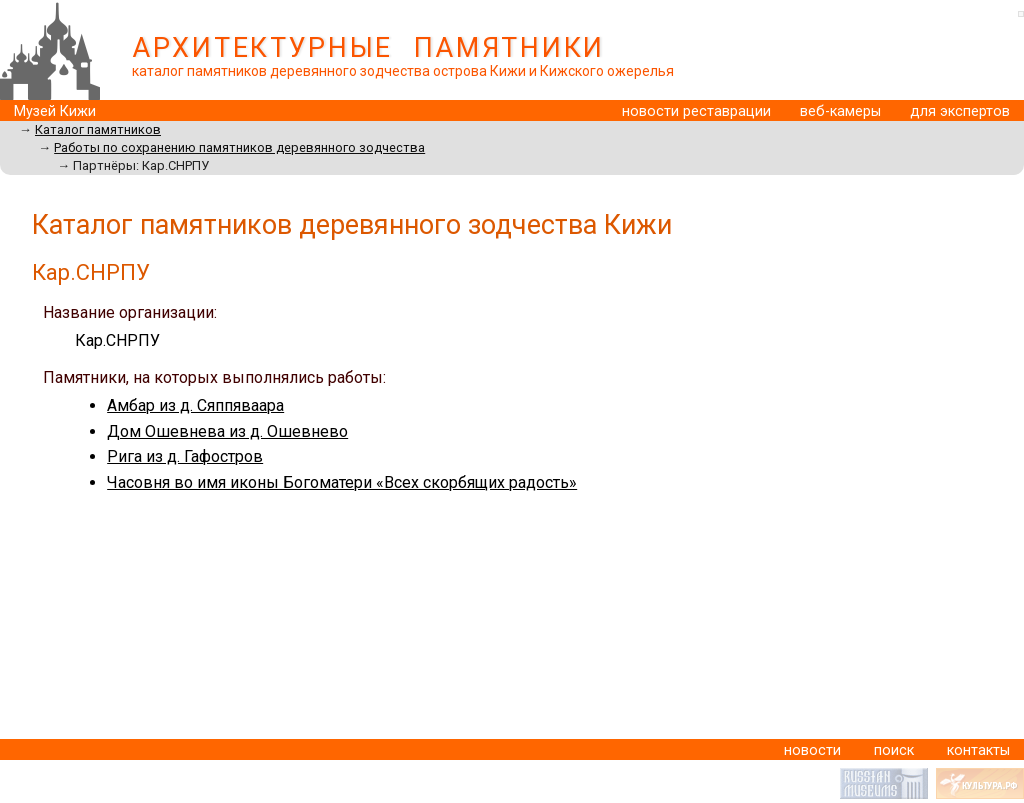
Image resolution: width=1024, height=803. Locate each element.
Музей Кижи (55, 111)
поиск (894, 750)
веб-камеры (840, 111)
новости (812, 750)
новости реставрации (696, 111)
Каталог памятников (98, 129)
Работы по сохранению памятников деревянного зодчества (239, 147)
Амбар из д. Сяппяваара (195, 405)
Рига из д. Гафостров (185, 456)
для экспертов (960, 111)
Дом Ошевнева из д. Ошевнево (227, 431)
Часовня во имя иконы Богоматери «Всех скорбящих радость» (342, 482)
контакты (978, 750)
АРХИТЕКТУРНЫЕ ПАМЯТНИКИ (368, 48)
